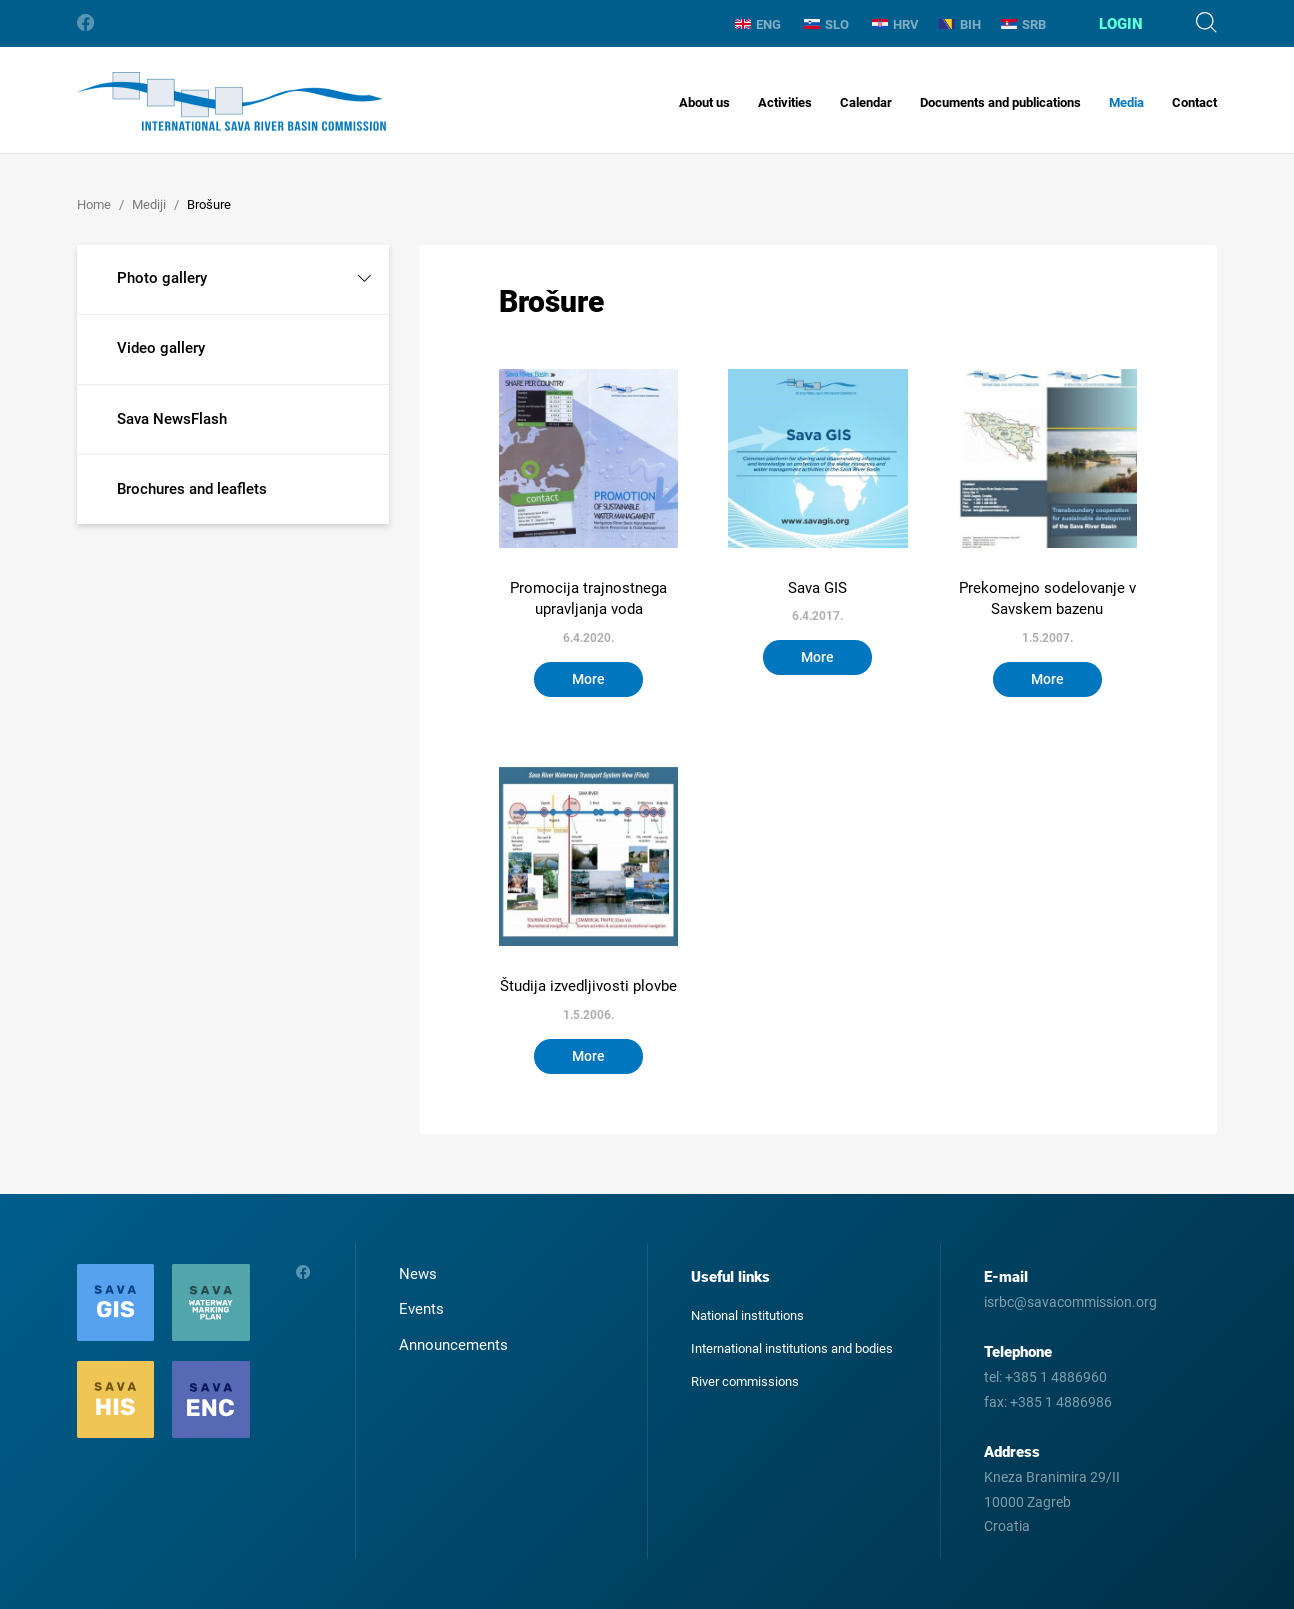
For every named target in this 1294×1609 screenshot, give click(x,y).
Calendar (866, 102)
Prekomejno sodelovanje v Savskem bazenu (1047, 598)
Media (1126, 102)
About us (704, 102)
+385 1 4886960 (1056, 1377)
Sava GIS (817, 588)
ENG (758, 24)
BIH (960, 24)
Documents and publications (1000, 102)
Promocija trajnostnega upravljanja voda (588, 598)
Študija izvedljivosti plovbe (588, 986)
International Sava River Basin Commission (231, 101)
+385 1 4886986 (1061, 1402)
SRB (1023, 24)
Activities (785, 102)
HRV (895, 24)
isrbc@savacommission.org (1070, 1302)
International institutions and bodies (792, 1348)
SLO (826, 24)
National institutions (747, 1315)
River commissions (745, 1381)
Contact (1194, 102)
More (588, 679)
